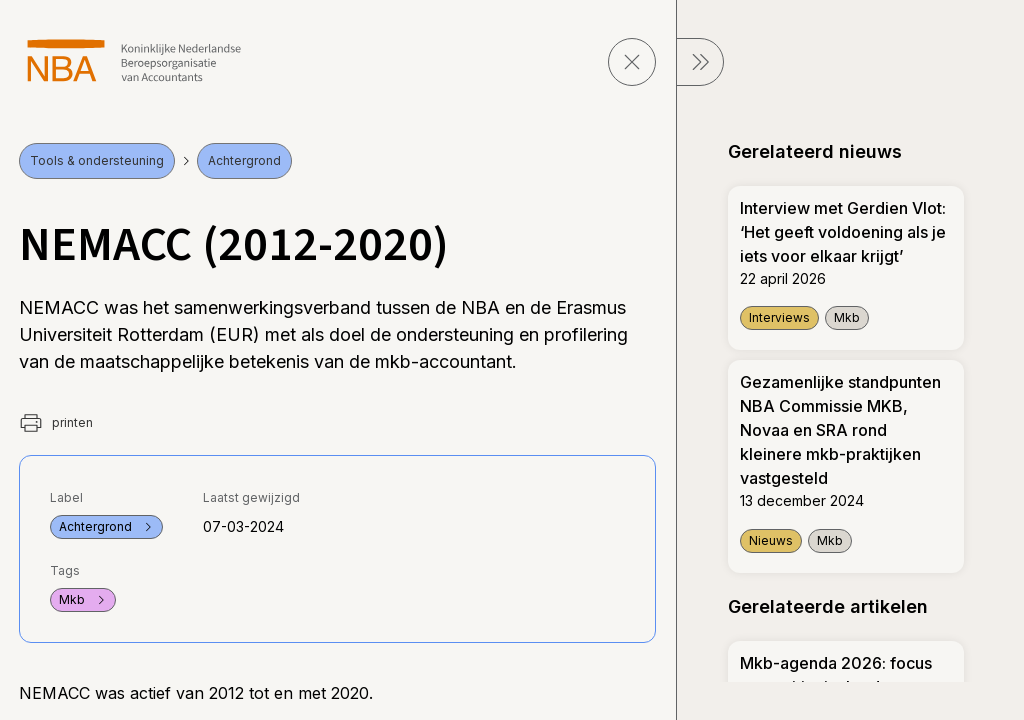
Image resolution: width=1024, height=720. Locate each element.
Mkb (83, 599)
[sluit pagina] (632, 62)
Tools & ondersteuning (97, 160)
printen (56, 423)
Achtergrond (244, 160)
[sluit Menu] (700, 62)
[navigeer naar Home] (134, 60)
